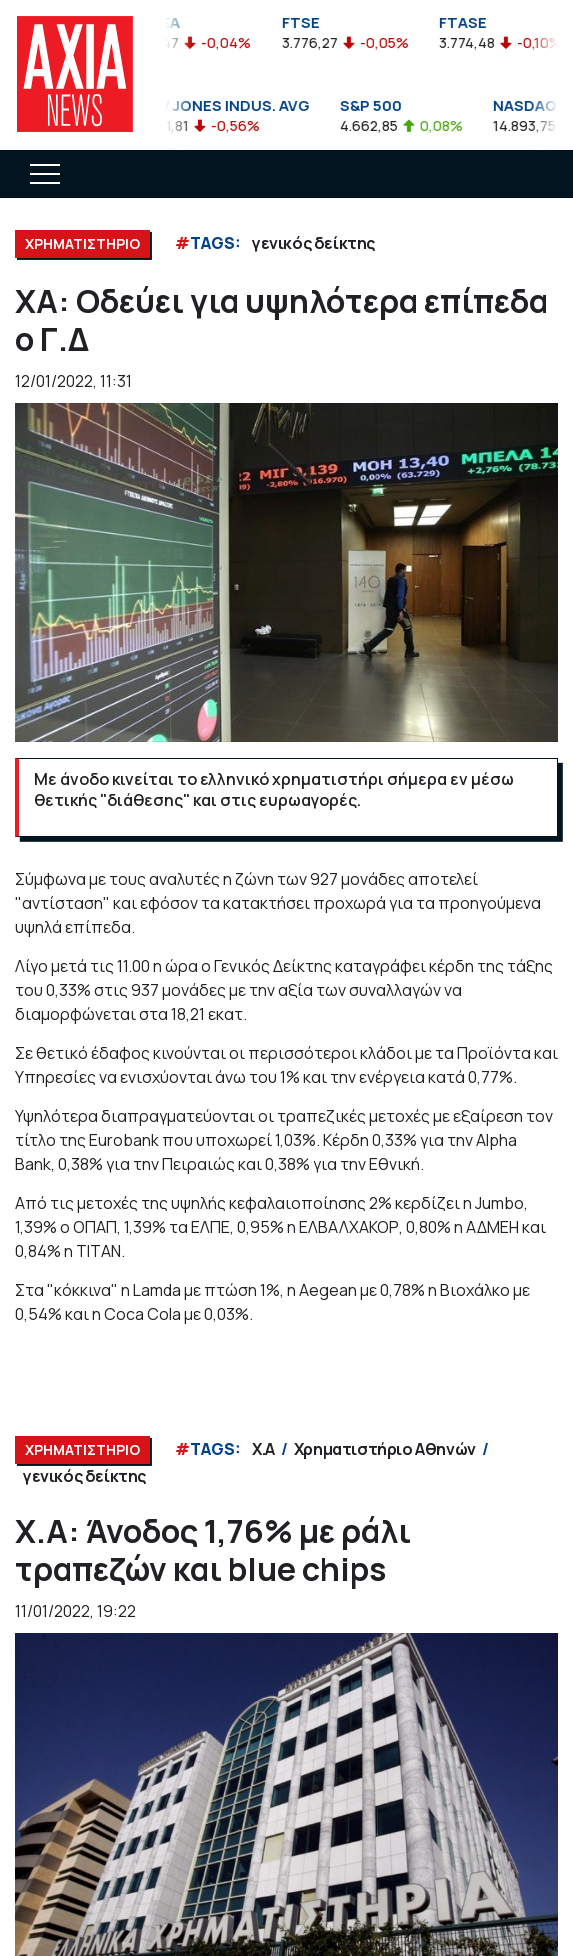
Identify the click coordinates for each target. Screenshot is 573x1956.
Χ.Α (263, 1449)
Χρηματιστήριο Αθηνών (385, 1449)
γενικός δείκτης (313, 243)
